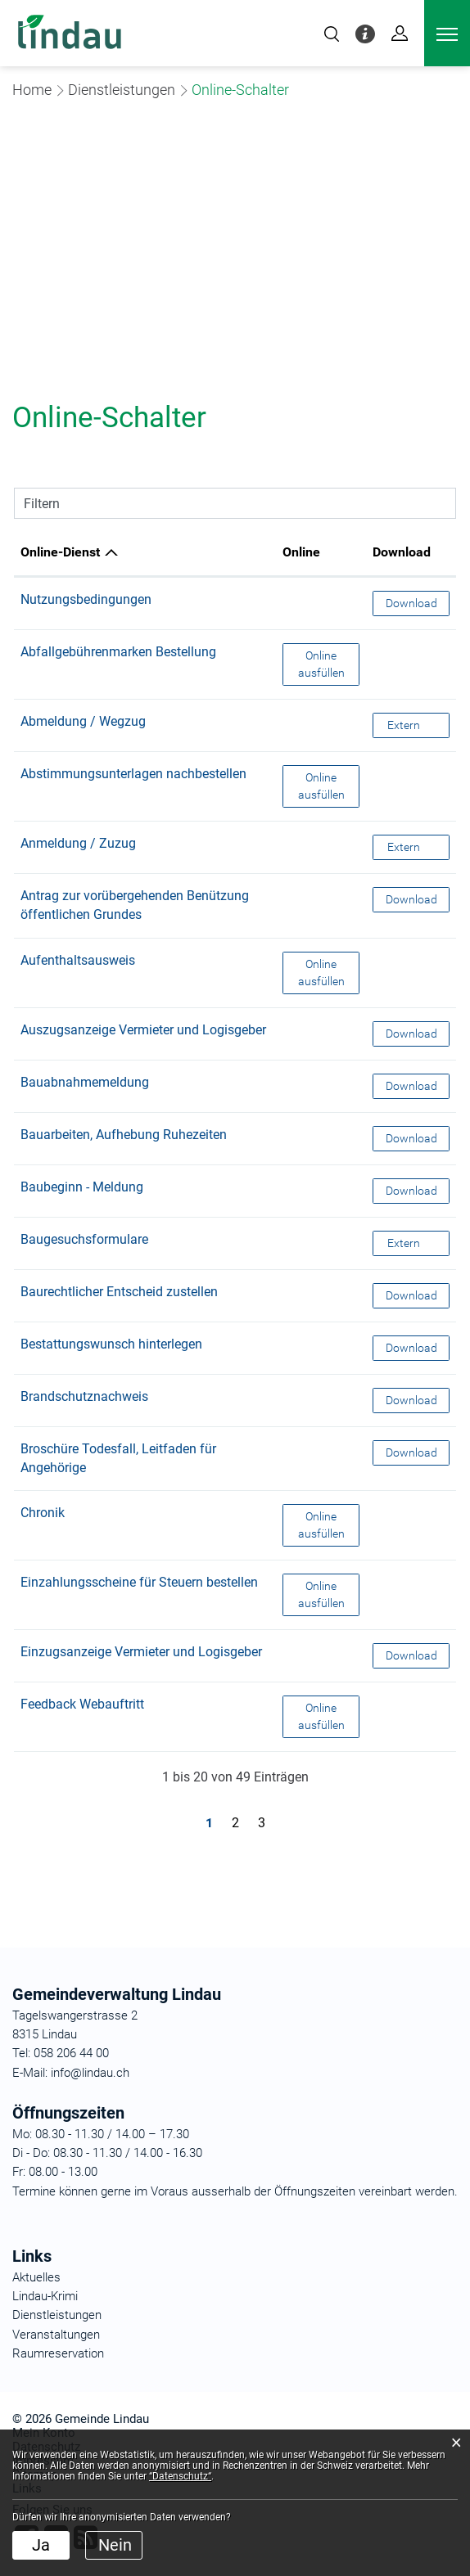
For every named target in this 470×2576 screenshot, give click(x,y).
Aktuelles (36, 2277)
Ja (41, 2545)
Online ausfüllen (328, 662)
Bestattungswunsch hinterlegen (111, 1344)
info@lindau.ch (88, 2072)
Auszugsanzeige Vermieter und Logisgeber (143, 1030)
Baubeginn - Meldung (81, 1187)
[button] (121, 89)
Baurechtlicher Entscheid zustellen (119, 1291)
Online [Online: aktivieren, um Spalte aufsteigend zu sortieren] (301, 552)
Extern (418, 724)
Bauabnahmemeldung (84, 1082)
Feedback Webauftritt (82, 1704)
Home (32, 89)
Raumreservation (58, 2353)
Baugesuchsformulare (84, 1239)
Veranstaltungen (56, 2334)
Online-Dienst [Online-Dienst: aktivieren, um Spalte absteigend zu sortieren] (60, 552)
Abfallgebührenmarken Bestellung (118, 652)
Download (417, 602)
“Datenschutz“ (180, 2476)
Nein (115, 2545)
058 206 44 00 (71, 2053)
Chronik (42, 1512)
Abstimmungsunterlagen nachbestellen (133, 773)
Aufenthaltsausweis (77, 960)
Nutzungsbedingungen (85, 599)
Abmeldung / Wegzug (83, 721)
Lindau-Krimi (45, 2296)
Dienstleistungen (57, 2315)
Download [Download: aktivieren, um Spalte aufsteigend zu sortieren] (402, 552)
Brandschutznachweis (84, 1396)
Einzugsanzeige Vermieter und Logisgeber (141, 1652)
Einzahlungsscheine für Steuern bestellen (139, 1582)
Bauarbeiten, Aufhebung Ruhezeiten (123, 1134)
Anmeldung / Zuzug (78, 843)
